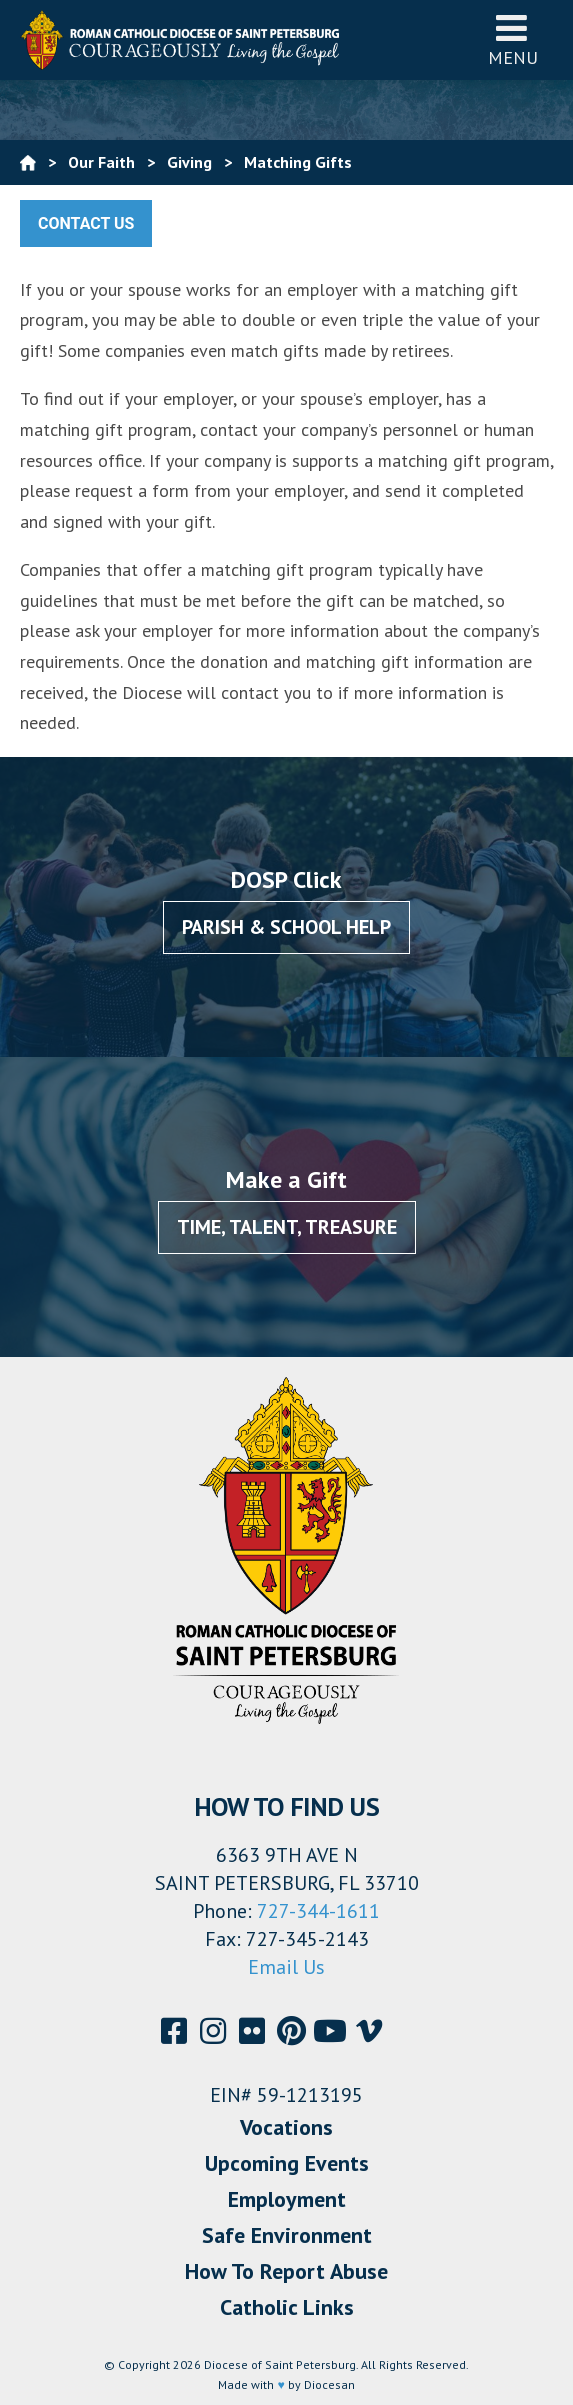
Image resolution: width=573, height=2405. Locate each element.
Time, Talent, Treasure (287, 1227)
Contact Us (86, 223)
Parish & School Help (286, 927)
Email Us (286, 1967)
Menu (513, 39)
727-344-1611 (318, 1911)
